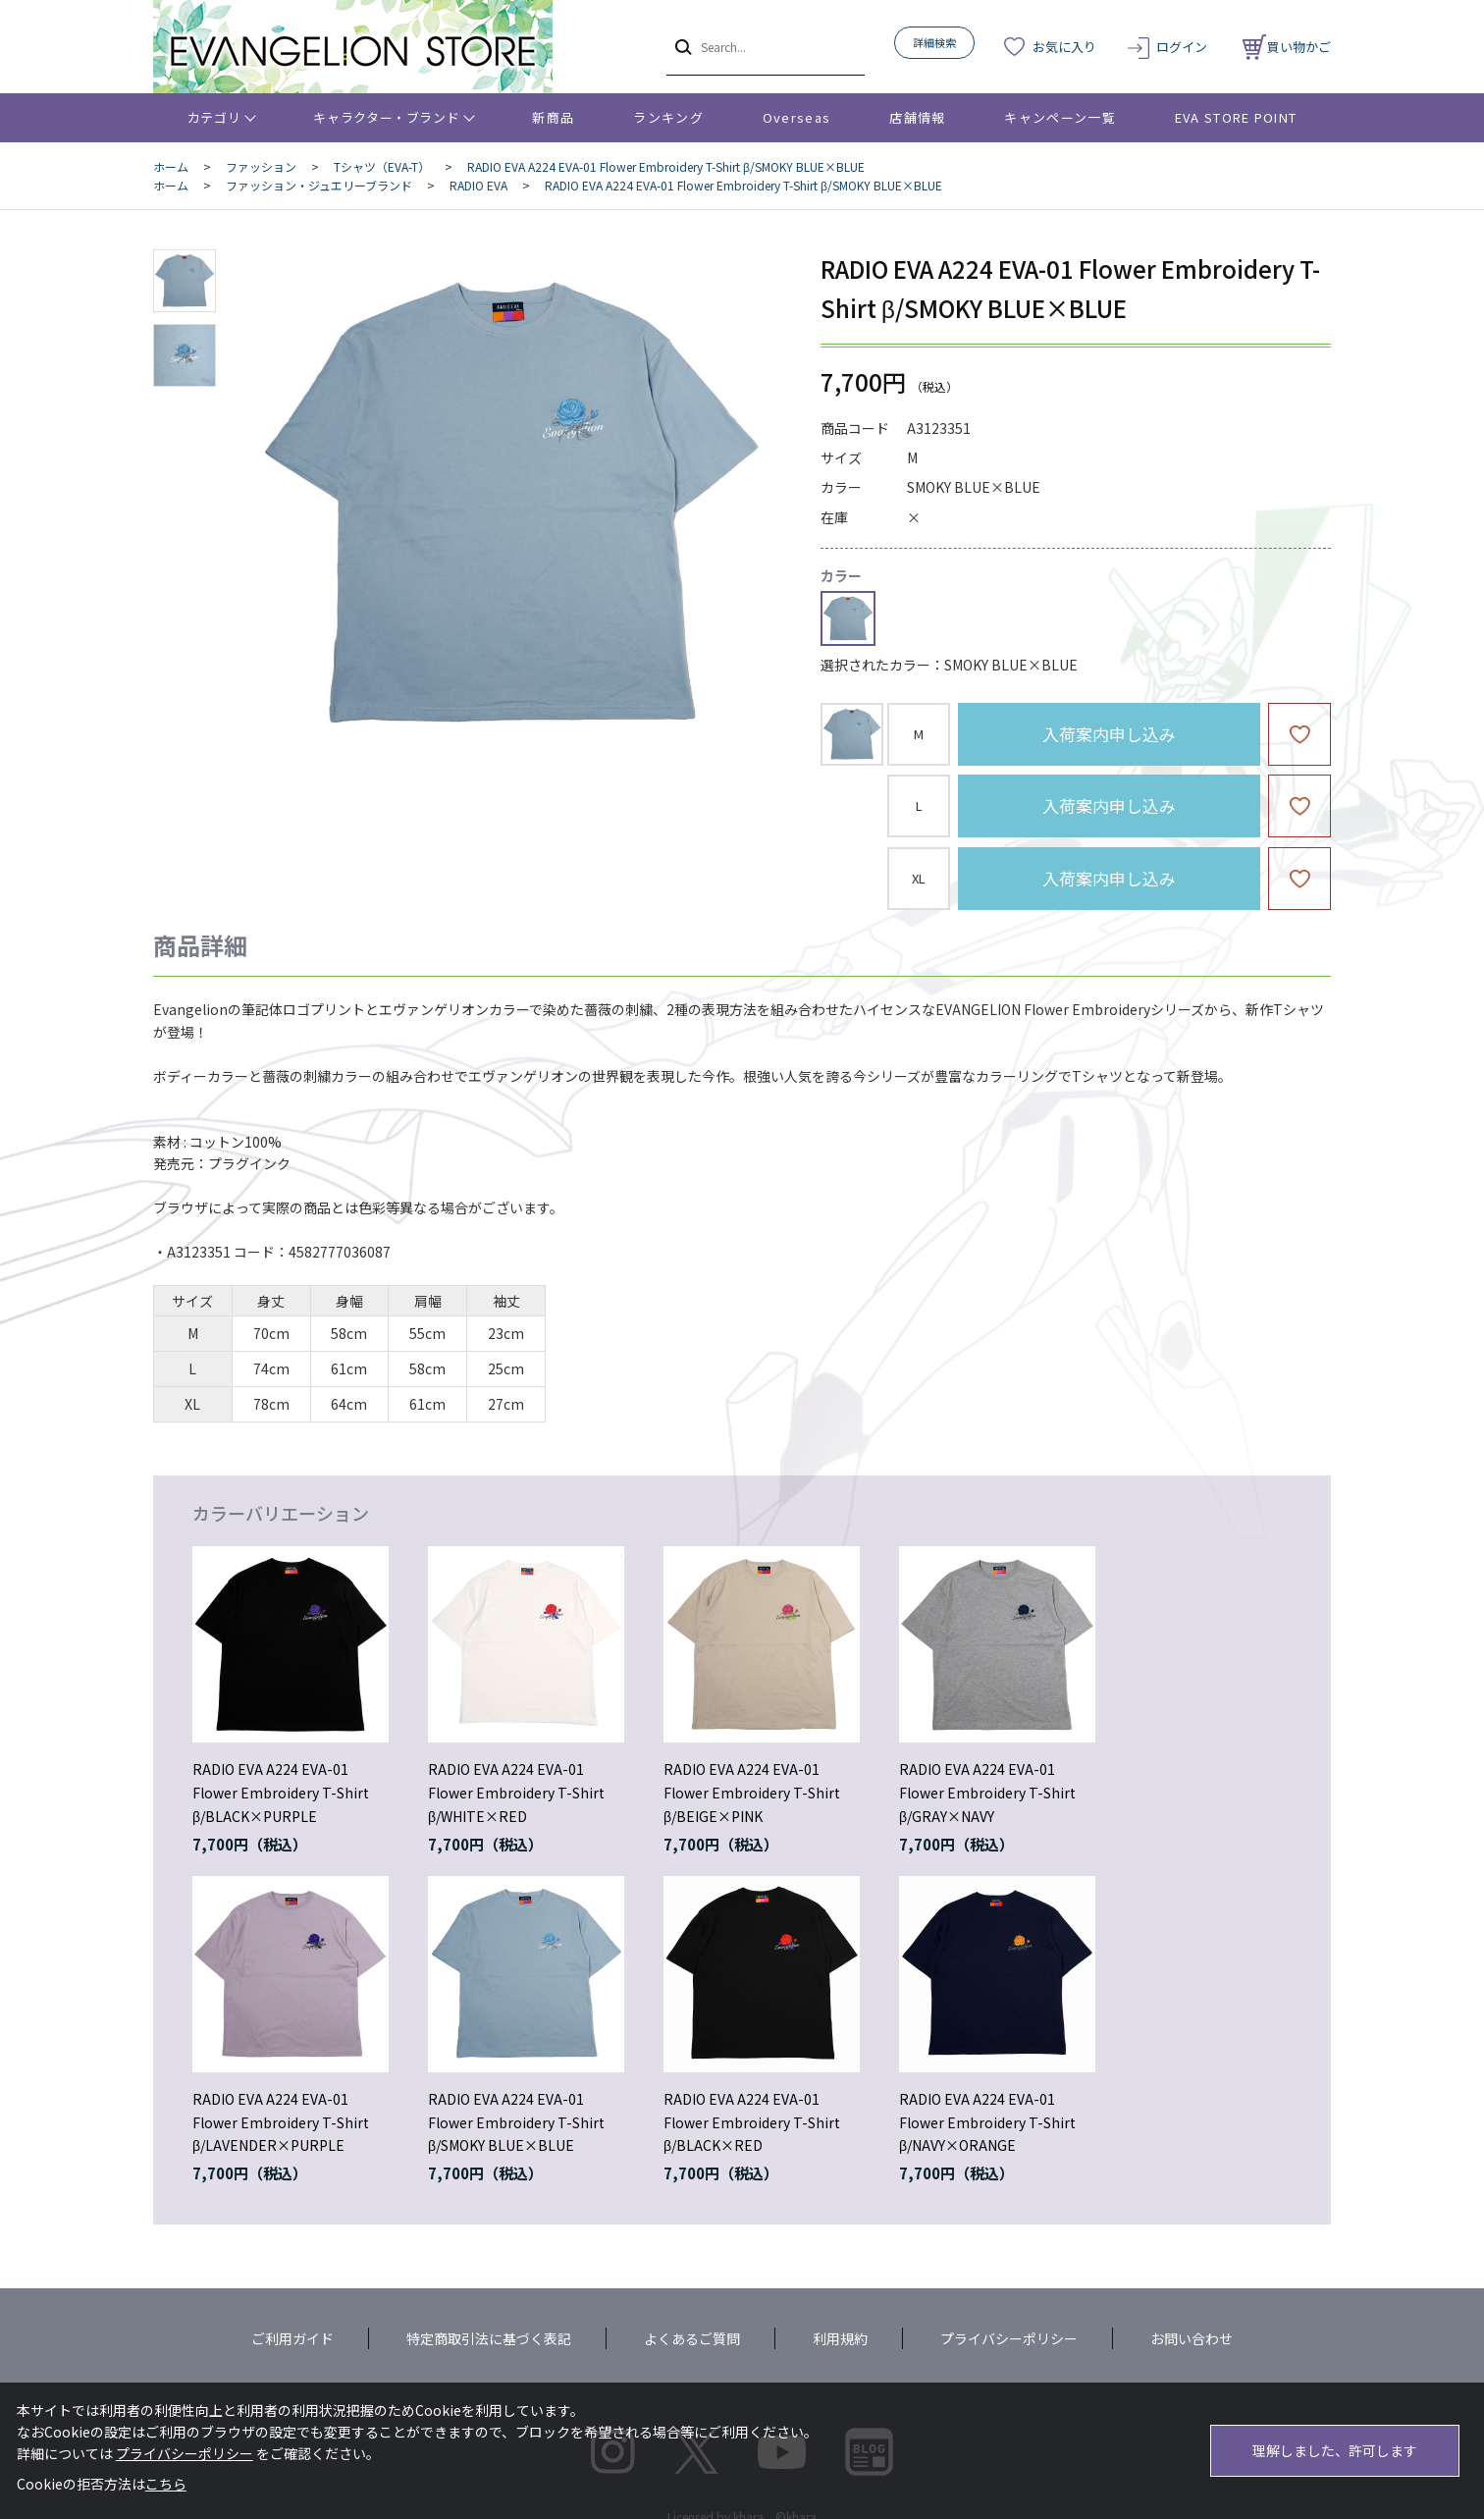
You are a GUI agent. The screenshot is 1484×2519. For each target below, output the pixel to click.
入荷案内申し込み (1109, 734)
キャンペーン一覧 (1059, 117)
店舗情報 (917, 117)
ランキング (668, 117)
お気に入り (1064, 46)
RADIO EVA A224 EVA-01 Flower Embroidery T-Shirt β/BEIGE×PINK (751, 1792)
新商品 (553, 117)
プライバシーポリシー (1009, 2338)
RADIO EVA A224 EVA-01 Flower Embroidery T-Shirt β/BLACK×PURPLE (280, 1792)
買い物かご (1287, 46)
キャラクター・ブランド (386, 117)
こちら (165, 2483)
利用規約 (840, 2338)
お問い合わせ (1191, 2338)
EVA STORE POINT (1236, 117)
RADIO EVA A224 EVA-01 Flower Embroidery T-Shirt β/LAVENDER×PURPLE (280, 2122)
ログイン (1181, 46)
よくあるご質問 (692, 2338)
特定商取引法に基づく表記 (488, 2338)
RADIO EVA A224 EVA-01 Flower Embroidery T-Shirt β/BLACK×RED (751, 2122)
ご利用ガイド (292, 2338)
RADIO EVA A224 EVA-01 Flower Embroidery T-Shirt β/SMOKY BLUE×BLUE (516, 2122)
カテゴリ (214, 117)
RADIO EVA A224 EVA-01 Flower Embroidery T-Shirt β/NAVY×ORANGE (987, 2122)
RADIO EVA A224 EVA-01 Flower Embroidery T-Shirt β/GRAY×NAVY (987, 1792)
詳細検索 (934, 42)
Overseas (796, 117)
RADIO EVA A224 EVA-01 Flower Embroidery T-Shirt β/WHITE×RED (516, 1792)
